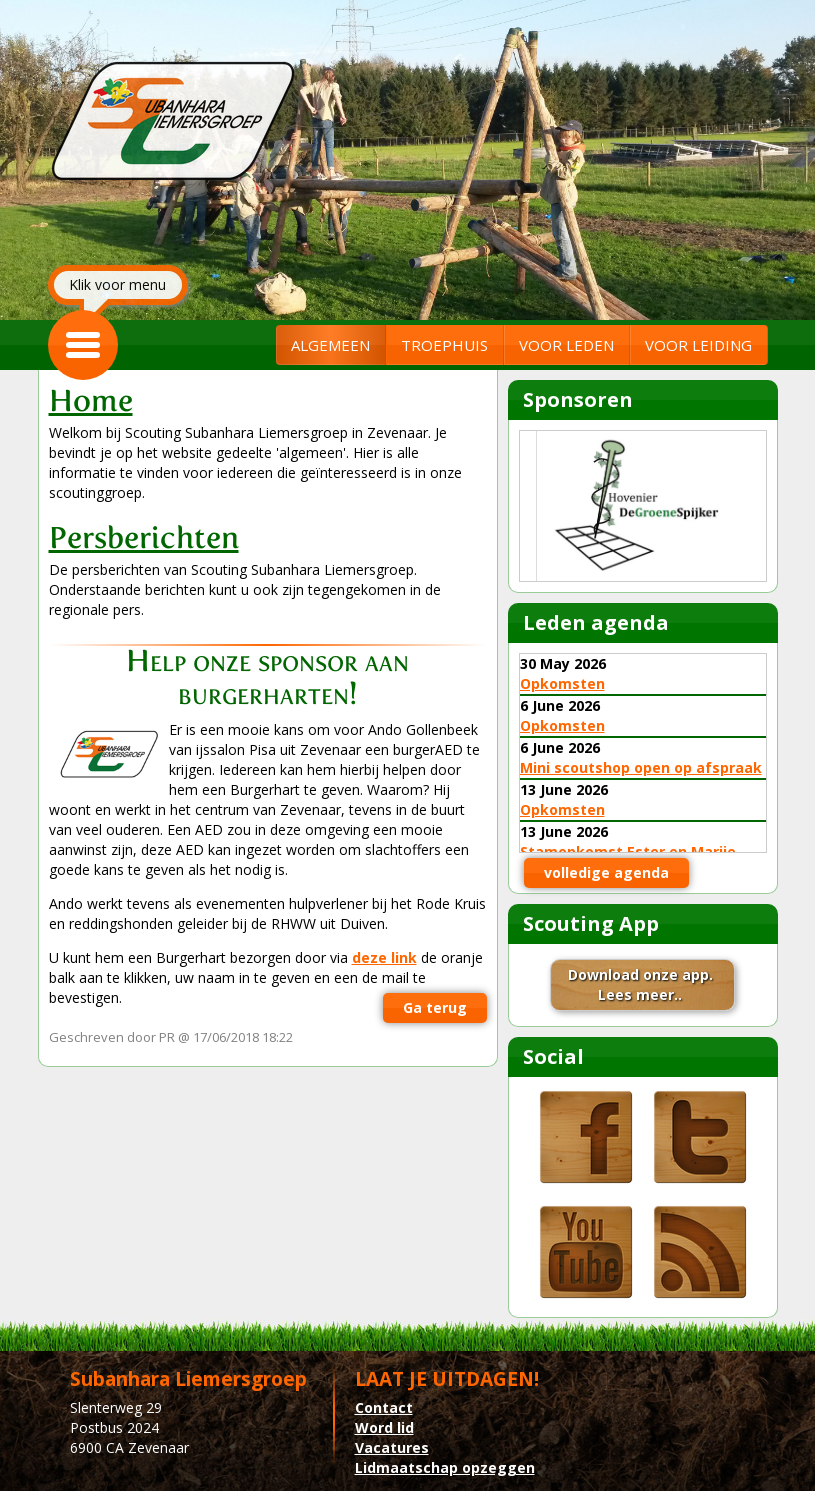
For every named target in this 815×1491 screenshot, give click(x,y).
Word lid (384, 1427)
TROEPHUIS (444, 345)
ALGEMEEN (330, 345)
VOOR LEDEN (566, 345)
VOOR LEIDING (698, 345)
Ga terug (435, 1007)
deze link (384, 957)
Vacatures (392, 1447)
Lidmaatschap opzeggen (445, 1467)
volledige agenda (606, 872)
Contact (384, 1407)
